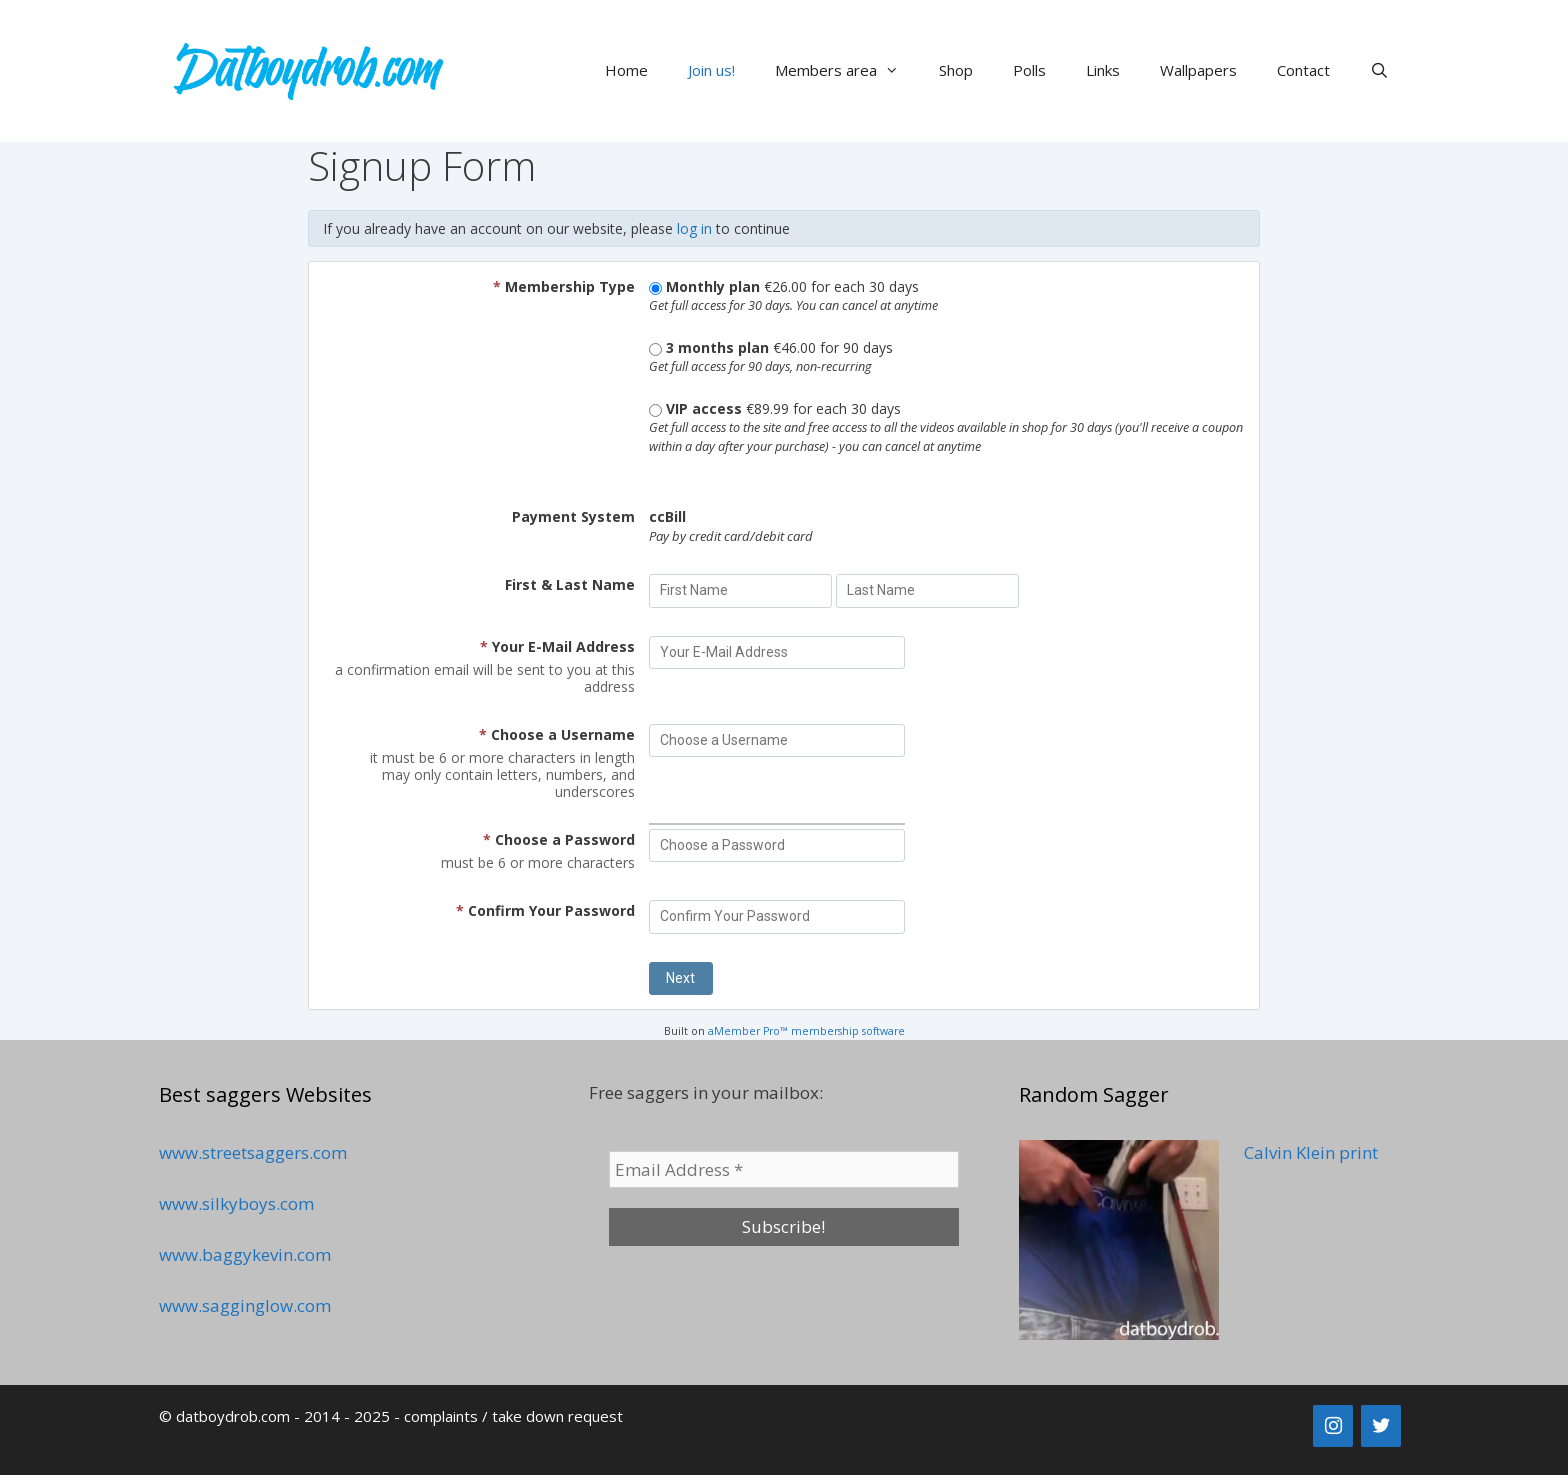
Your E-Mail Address (557, 646)
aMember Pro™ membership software (806, 1031)
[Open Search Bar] (1379, 70)
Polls (1029, 70)
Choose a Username (557, 734)
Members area (847, 70)
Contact (1303, 70)
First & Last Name (570, 584)
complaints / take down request (513, 1416)
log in (694, 228)
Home (626, 70)
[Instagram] (1333, 1426)
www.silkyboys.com (236, 1203)
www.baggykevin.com (245, 1254)
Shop (956, 70)
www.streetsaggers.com (253, 1152)
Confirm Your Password (545, 910)
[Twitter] (1381, 1426)
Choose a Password (559, 839)
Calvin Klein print (1311, 1152)
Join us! (711, 70)
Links (1103, 70)
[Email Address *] (784, 1170)
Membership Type (564, 286)
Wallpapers (1198, 70)
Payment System (573, 516)
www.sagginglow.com (245, 1305)
